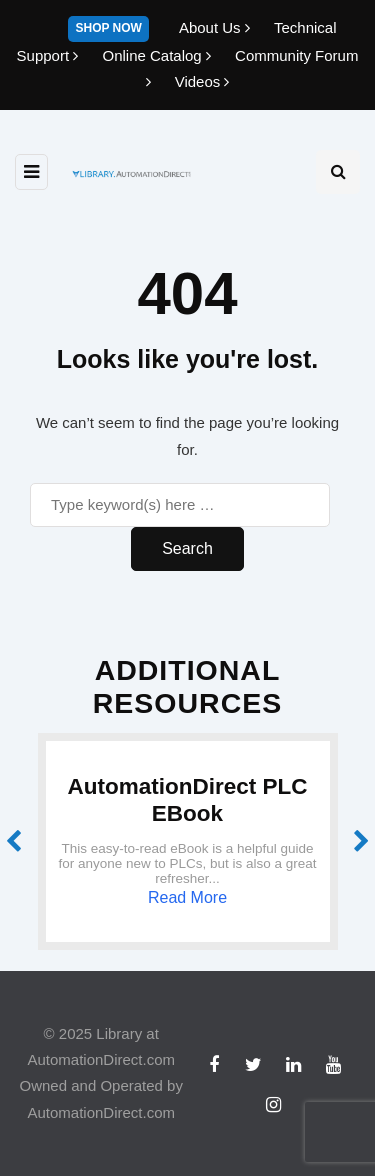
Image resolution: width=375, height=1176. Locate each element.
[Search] (180, 505)
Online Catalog (158, 55)
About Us (216, 27)
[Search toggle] (338, 172)
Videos (202, 81)
